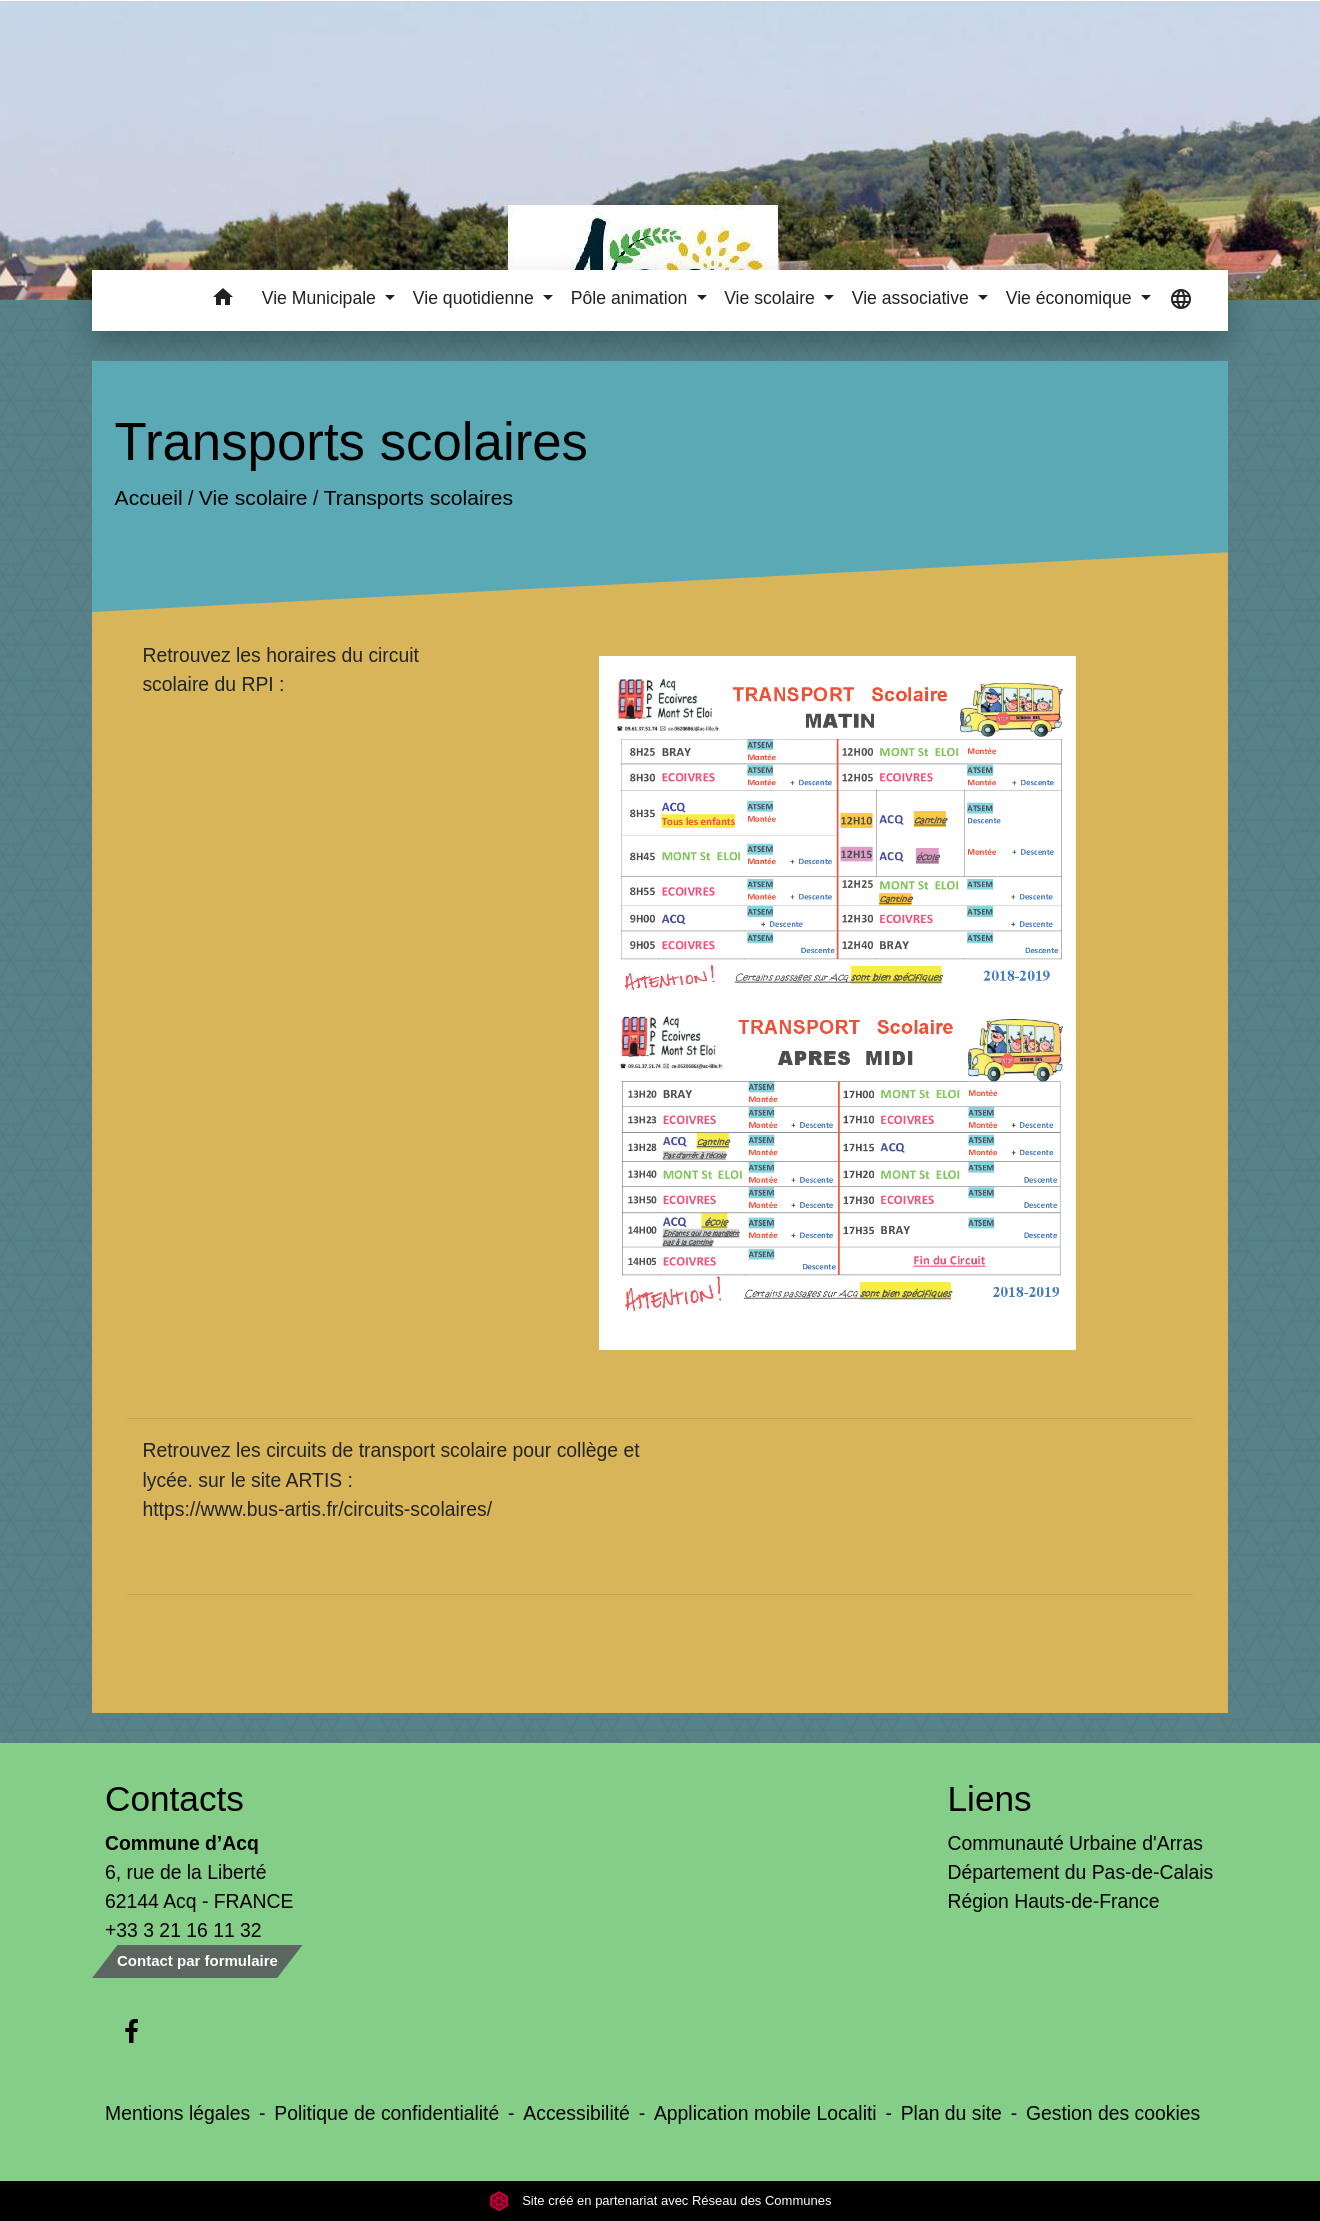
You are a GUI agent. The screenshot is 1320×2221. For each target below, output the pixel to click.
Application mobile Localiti (765, 2113)
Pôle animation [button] (631, 298)
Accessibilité (576, 2113)
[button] (223, 300)
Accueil (149, 498)
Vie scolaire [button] (772, 298)
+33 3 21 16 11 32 (183, 1930)
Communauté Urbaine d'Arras (1075, 1843)
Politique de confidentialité (386, 2113)
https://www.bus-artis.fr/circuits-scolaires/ (317, 1509)
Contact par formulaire (197, 1960)
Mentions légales (177, 2113)
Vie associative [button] (913, 298)
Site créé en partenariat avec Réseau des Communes (660, 2200)
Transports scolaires (418, 498)
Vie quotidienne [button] (476, 298)
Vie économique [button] (1071, 298)
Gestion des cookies (1113, 2113)
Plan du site (951, 2113)
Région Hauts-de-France (1054, 1901)
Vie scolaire (253, 498)
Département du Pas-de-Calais (1081, 1872)
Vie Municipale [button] (321, 298)
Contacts (174, 1798)
